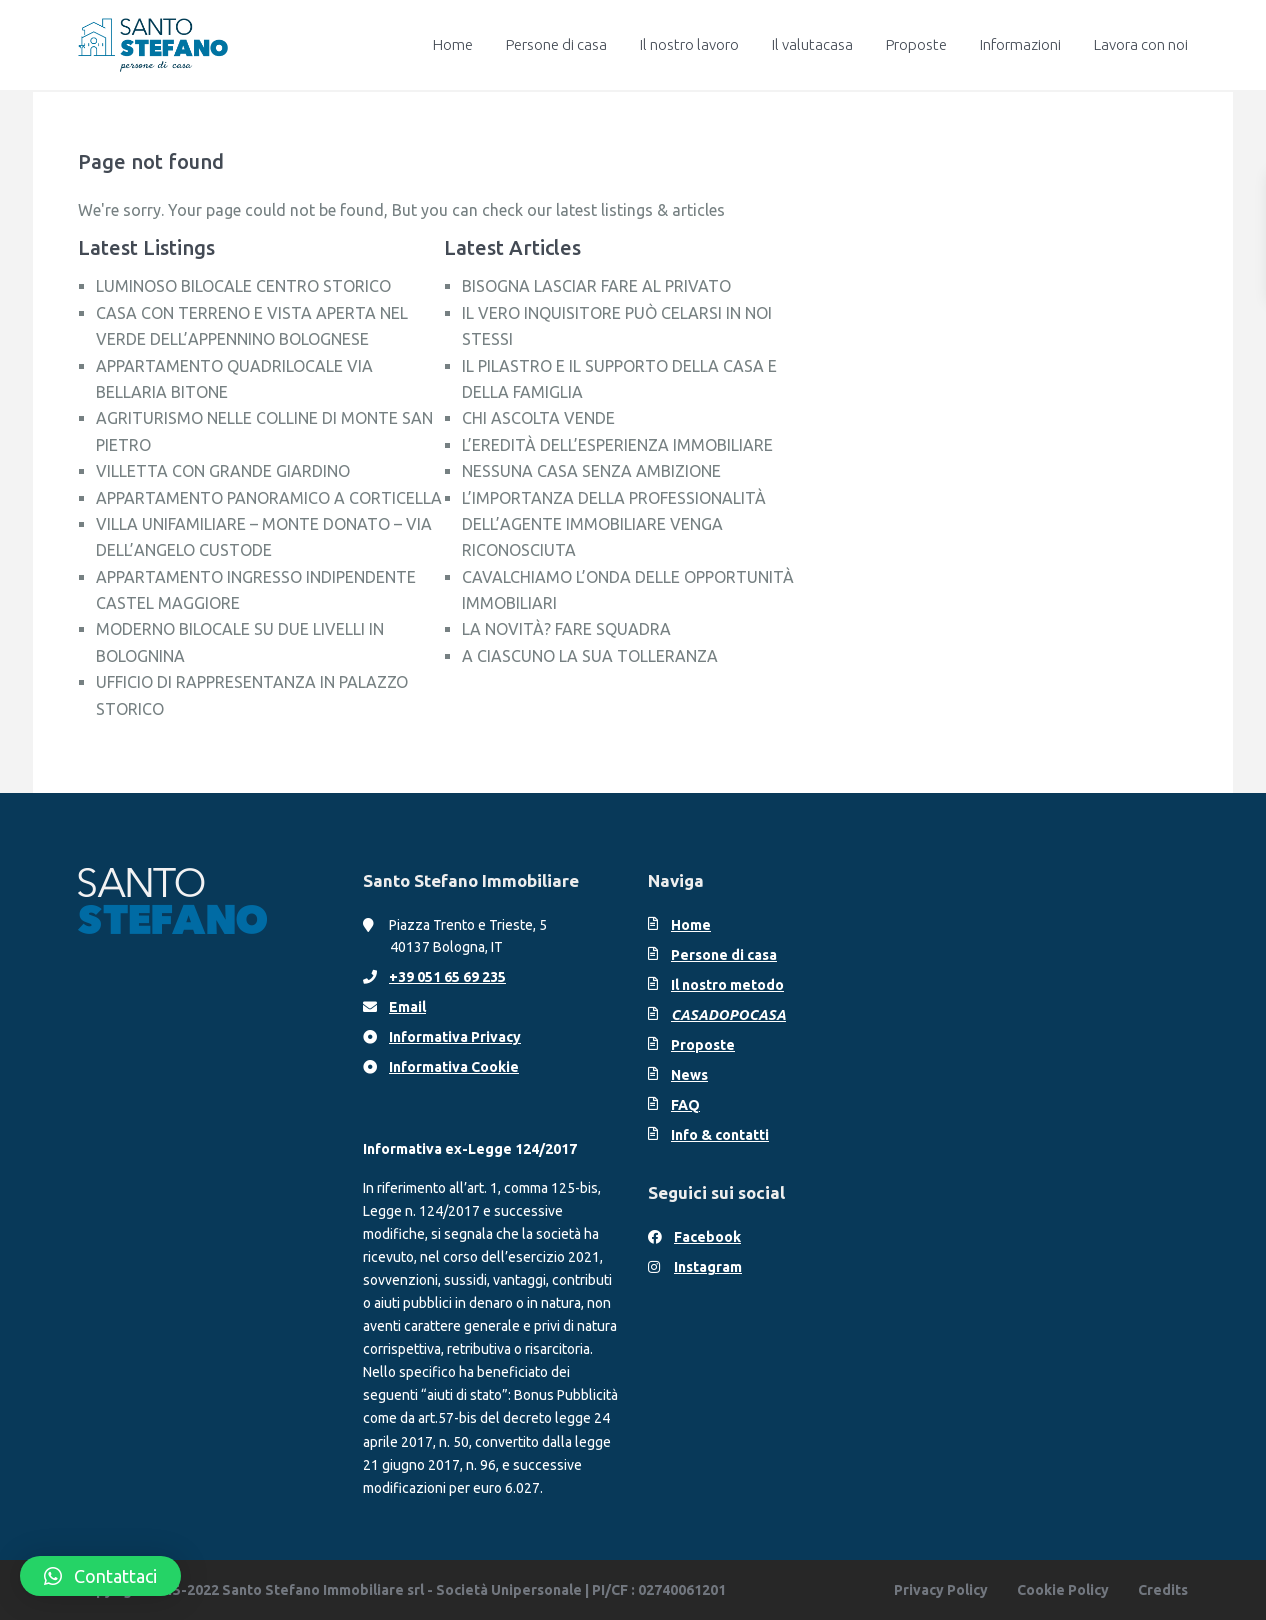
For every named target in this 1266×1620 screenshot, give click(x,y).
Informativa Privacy (455, 1037)
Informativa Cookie (454, 1067)
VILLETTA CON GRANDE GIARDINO (223, 471)
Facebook (707, 1237)
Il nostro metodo (727, 985)
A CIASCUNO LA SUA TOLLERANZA (590, 656)
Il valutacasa (812, 44)
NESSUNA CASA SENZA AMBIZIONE (591, 471)
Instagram (708, 1267)
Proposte (916, 44)
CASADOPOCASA (728, 1015)
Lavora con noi (1141, 44)
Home (453, 44)
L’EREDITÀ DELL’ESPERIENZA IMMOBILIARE (617, 445)
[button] (100, 1576)
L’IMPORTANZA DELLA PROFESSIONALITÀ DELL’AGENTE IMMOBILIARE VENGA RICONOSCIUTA (614, 524)
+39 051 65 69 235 (447, 977)
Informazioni (1020, 44)
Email (407, 1007)
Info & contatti (720, 1135)
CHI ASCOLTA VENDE (538, 418)
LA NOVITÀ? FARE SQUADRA (566, 629)
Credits (1163, 1590)
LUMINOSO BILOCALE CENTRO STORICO (243, 286)
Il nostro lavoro (689, 44)
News (689, 1075)
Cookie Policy (1063, 1590)
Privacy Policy (941, 1590)
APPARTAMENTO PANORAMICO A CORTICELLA (269, 498)
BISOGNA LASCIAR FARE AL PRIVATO (596, 286)
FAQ (685, 1105)
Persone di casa (556, 44)
